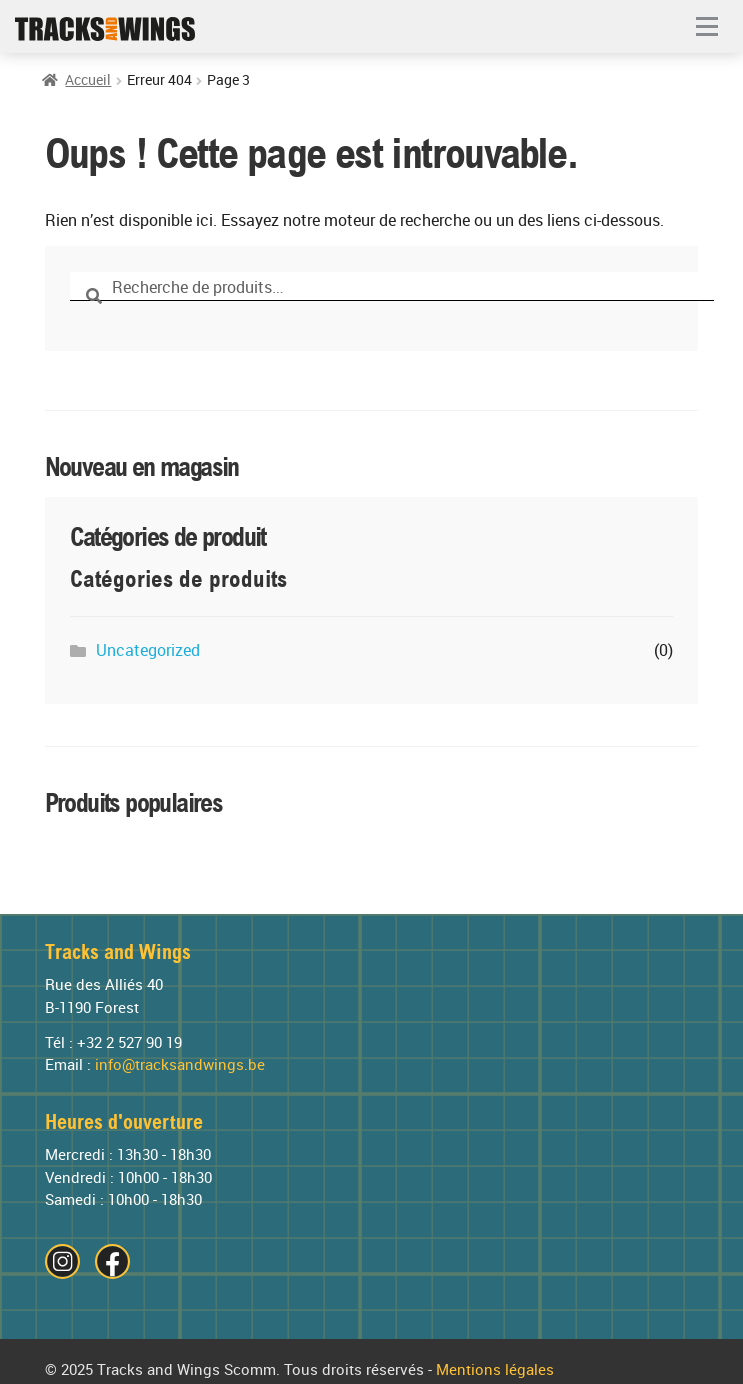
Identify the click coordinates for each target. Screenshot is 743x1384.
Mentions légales (495, 1370)
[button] (707, 28)
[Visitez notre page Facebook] (112, 1261)
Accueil (88, 80)
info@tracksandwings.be (180, 1065)
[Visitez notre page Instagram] (62, 1261)
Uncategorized (148, 650)
